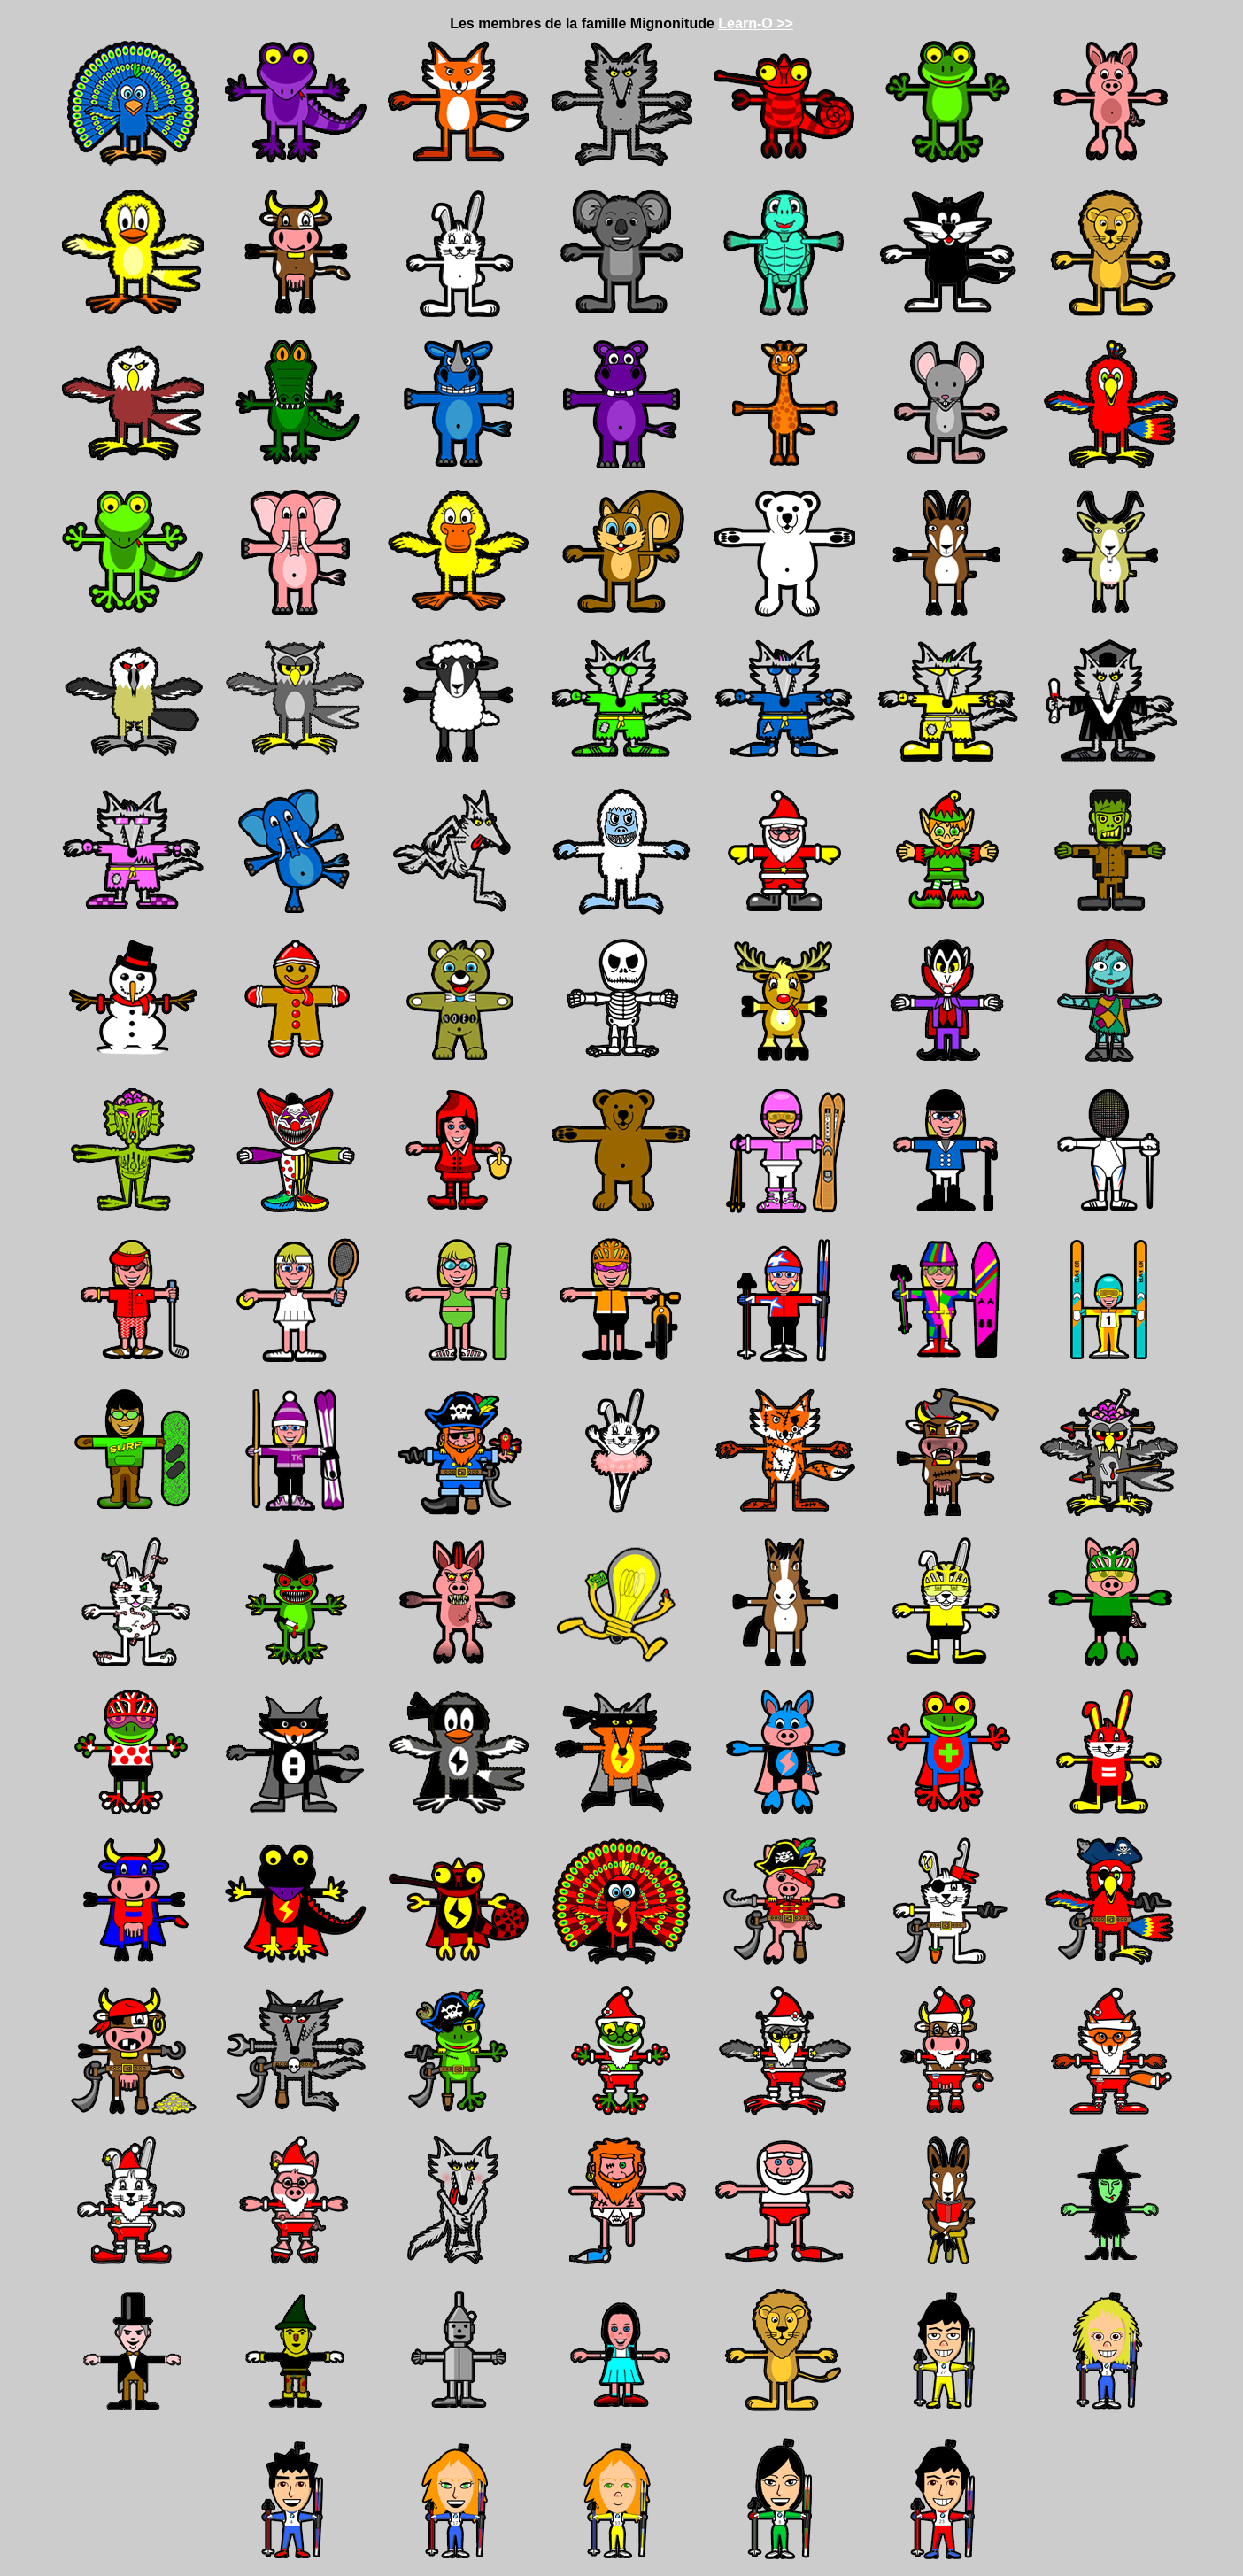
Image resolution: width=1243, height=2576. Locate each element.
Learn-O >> (755, 23)
